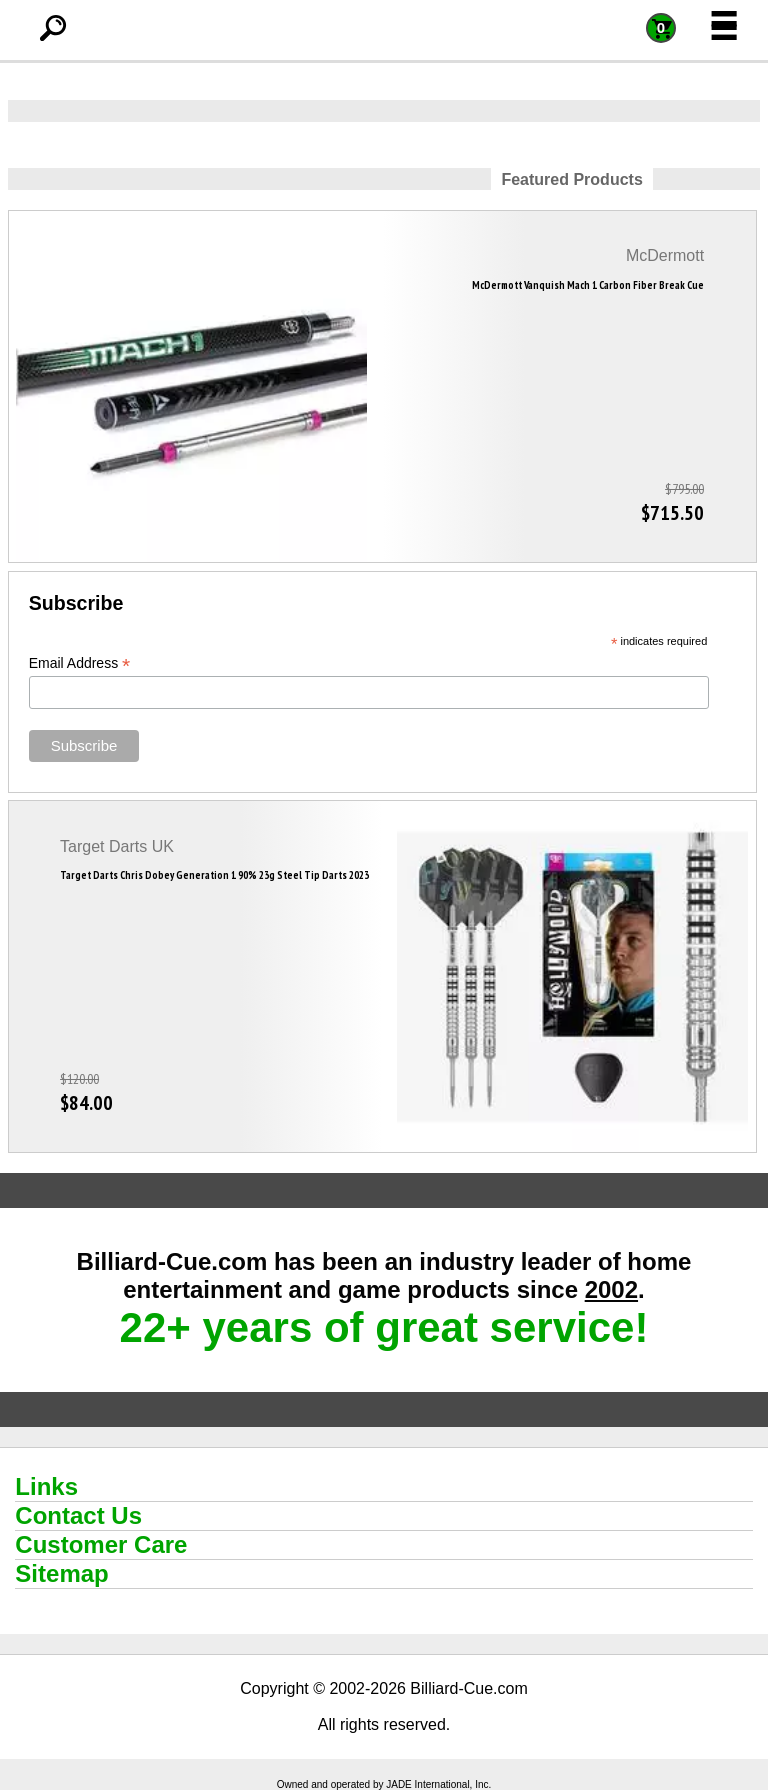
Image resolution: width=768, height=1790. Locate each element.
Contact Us (78, 1515)
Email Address (80, 663)
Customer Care (101, 1544)
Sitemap (61, 1573)
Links (46, 1486)
